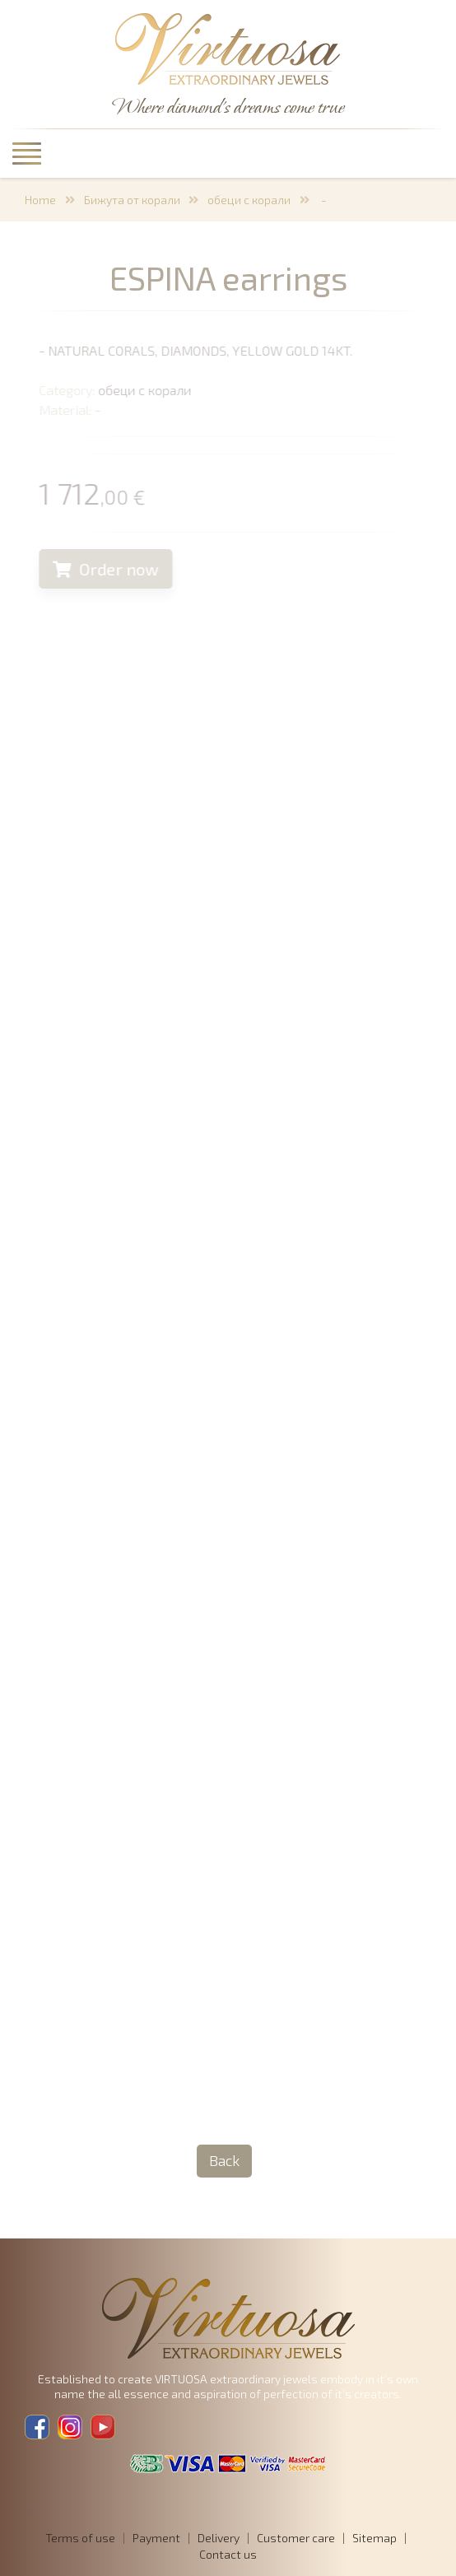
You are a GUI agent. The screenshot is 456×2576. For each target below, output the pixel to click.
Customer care (296, 2538)
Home (40, 200)
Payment (156, 2538)
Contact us (228, 2554)
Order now (112, 569)
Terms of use (80, 2538)
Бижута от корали (132, 200)
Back (224, 2160)
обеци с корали (249, 200)
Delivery (219, 2538)
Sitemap (374, 2538)
